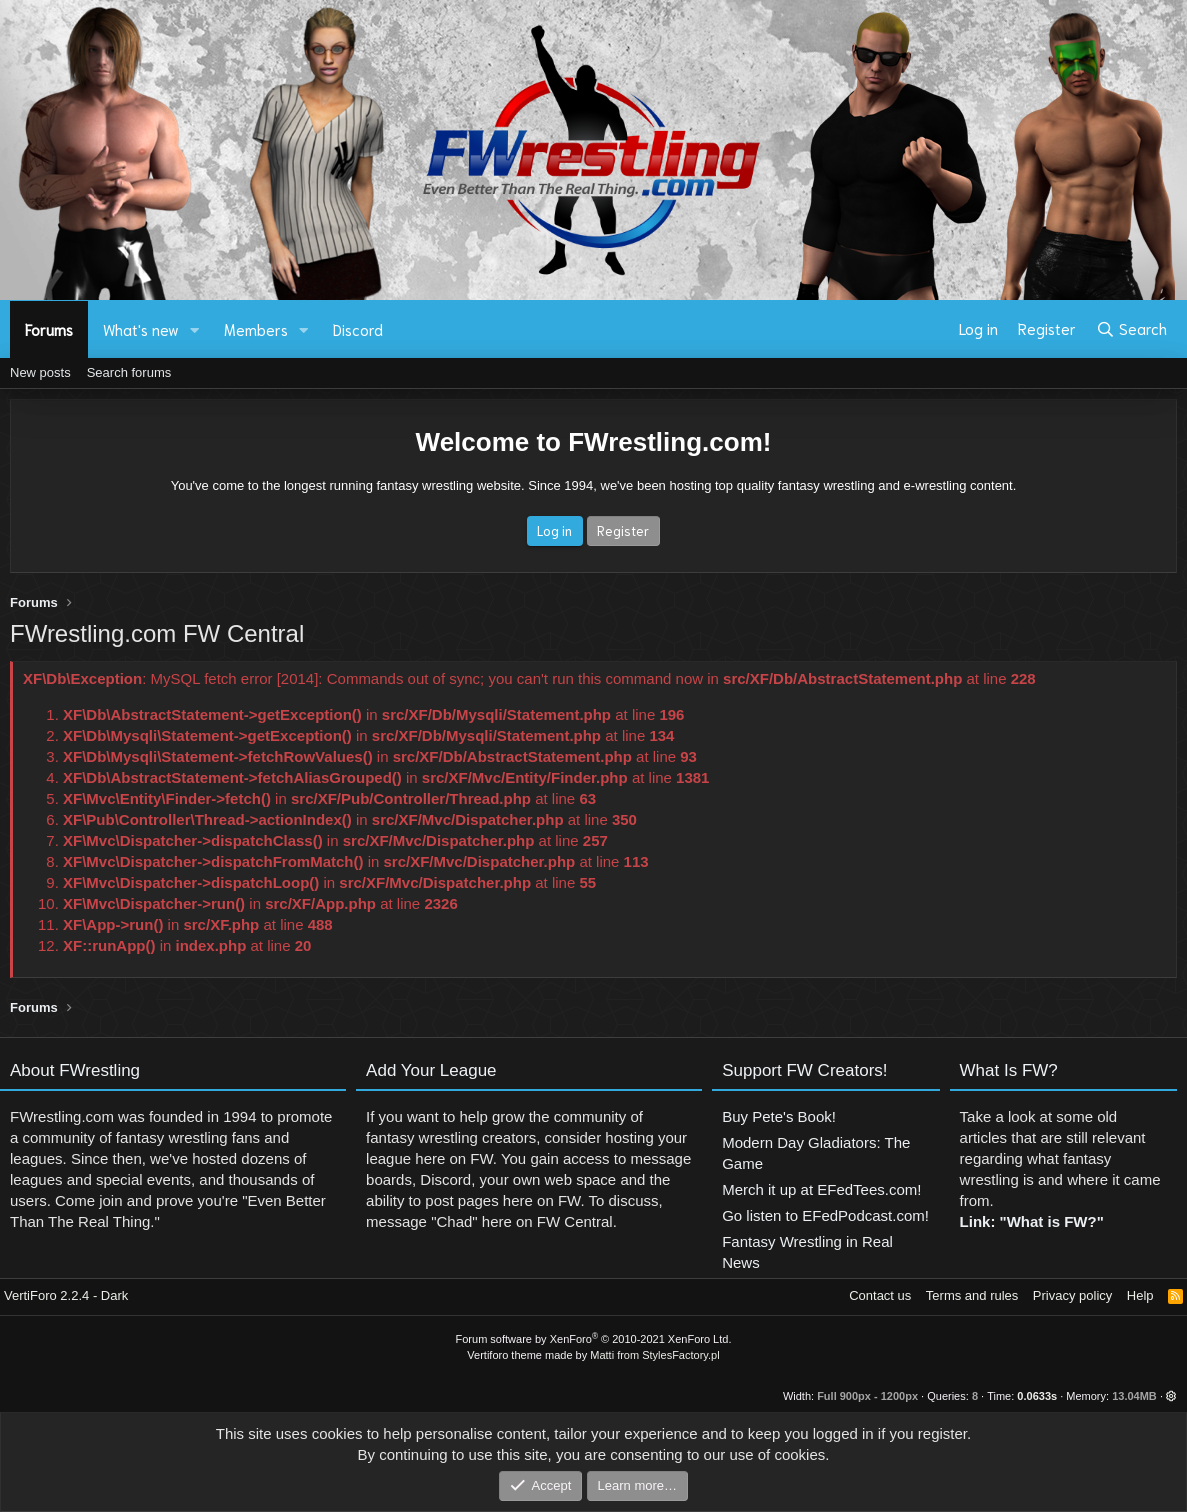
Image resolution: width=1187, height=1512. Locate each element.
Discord (358, 329)
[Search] (1131, 329)
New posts (40, 372)
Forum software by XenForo (594, 1339)
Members (256, 329)
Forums (49, 329)
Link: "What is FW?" (1032, 1299)
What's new (141, 329)
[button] (195, 329)
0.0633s (1037, 1396)
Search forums (129, 372)
